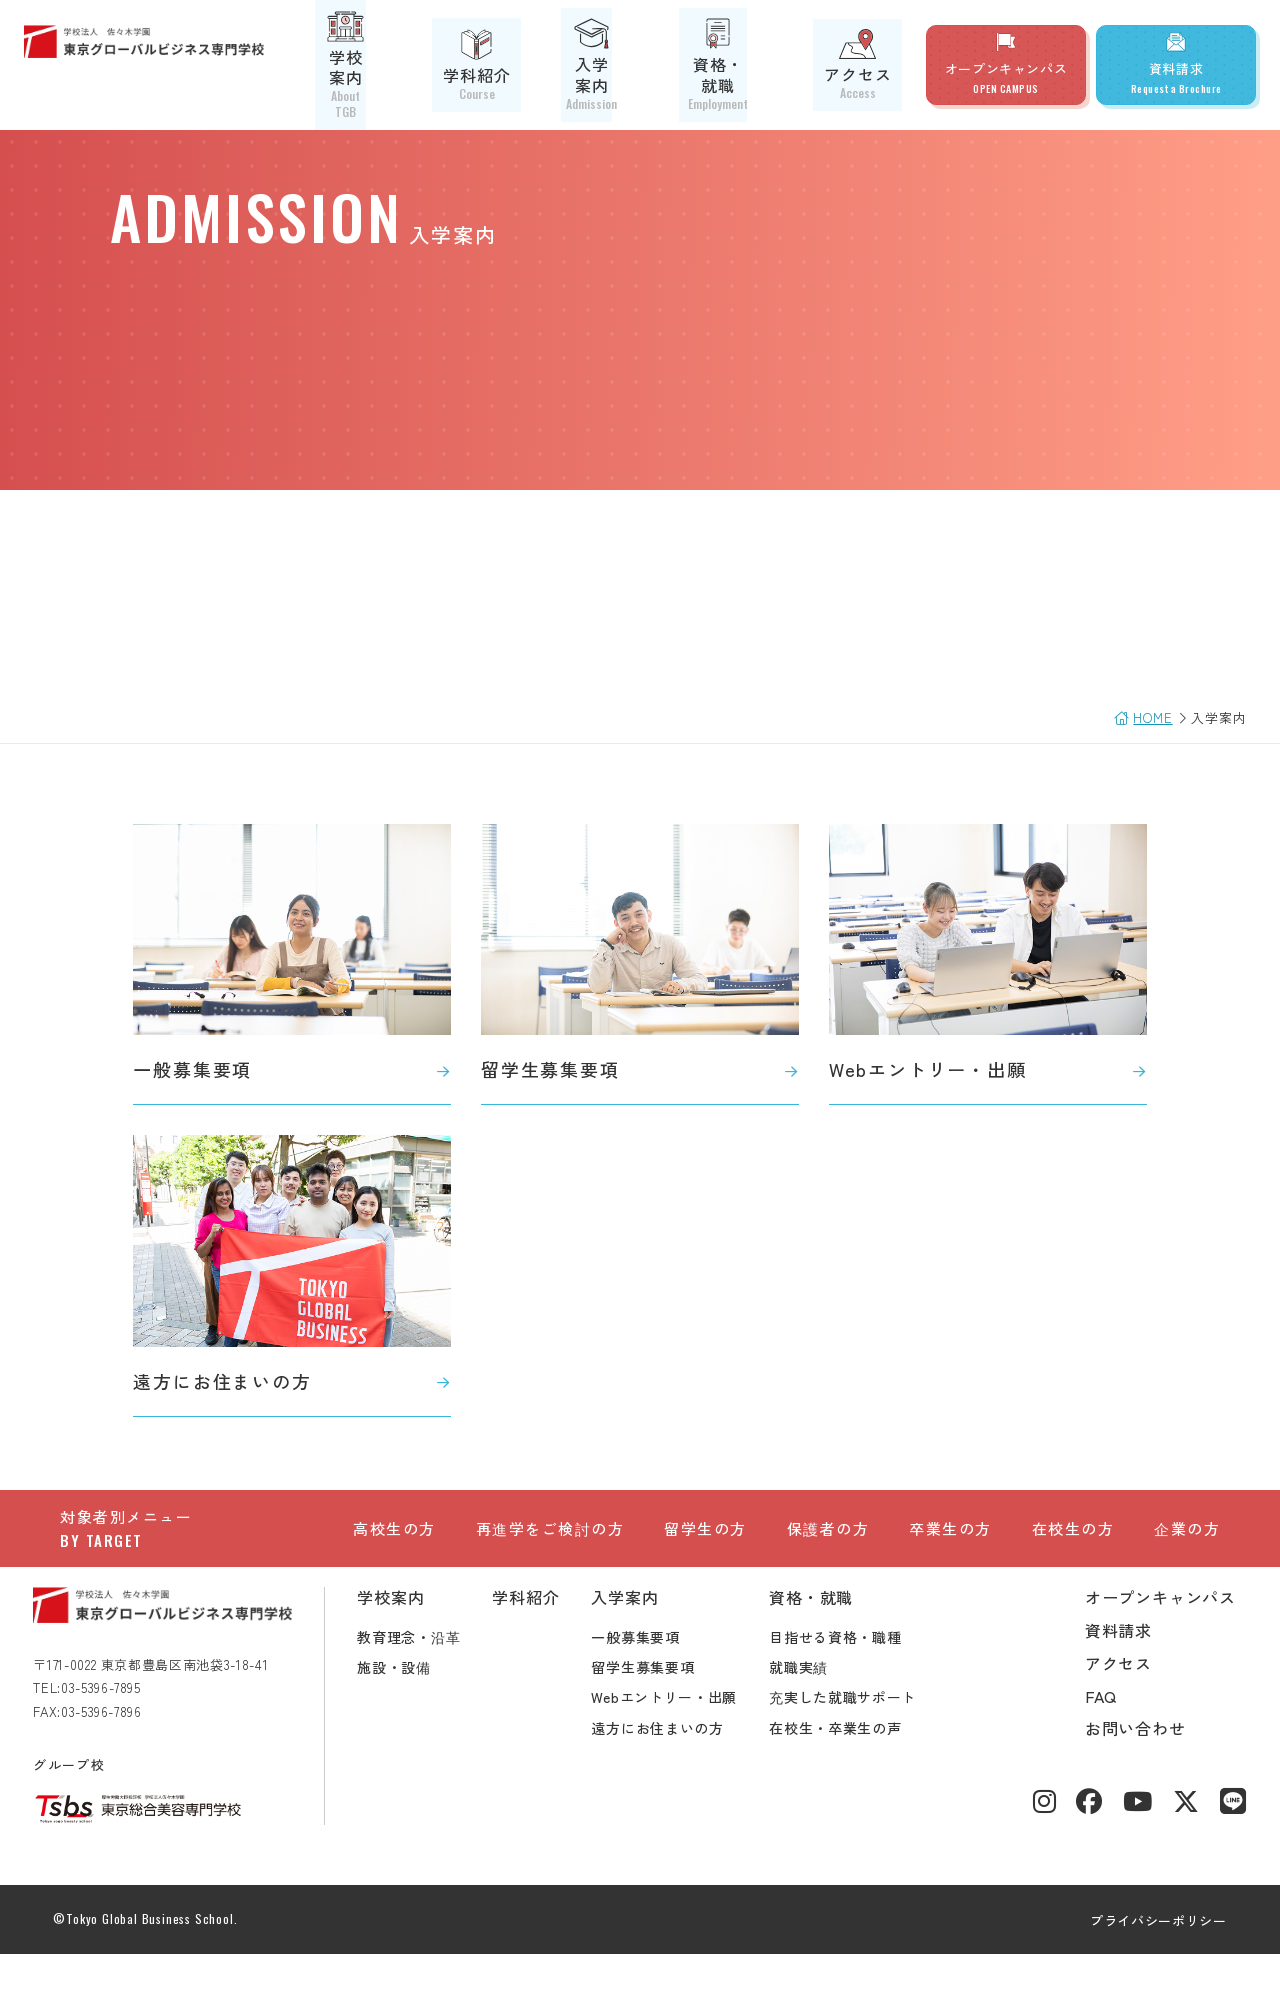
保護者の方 (828, 1531)
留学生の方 (705, 1531)
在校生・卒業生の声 (862, 1771)
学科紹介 (529, 65)
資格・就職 (753, 65)
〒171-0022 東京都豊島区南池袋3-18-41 (177, 1707)
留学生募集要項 (669, 1710)
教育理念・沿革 (435, 1680)
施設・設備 (421, 1710)
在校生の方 (1073, 1531)
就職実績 (825, 1710)
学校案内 (422, 65)
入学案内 (637, 65)
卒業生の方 (950, 1531)
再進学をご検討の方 (550, 1531)
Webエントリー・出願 (691, 1740)
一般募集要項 (662, 1680)
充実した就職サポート (869, 1740)
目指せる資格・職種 (862, 1680)
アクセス (868, 64)
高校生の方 (394, 1531)
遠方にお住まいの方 (684, 1771)
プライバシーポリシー (1132, 1963)
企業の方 (1187, 1531)
